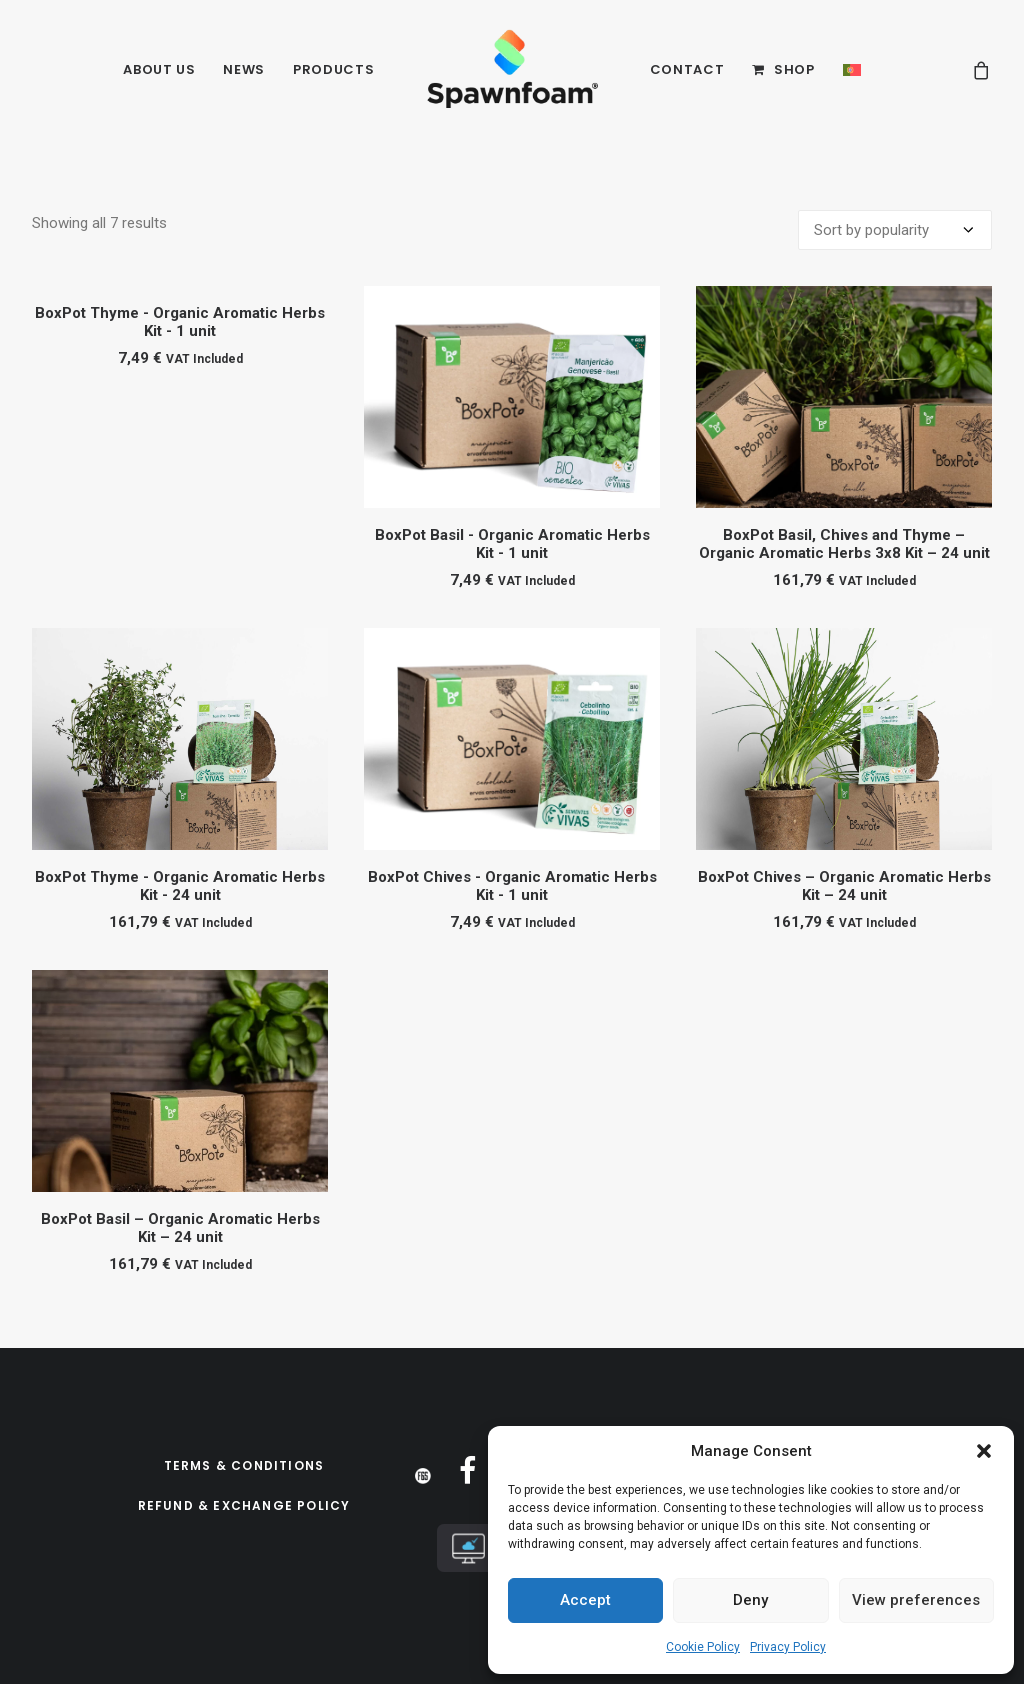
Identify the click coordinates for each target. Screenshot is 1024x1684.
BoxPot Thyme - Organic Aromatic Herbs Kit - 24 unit (180, 886)
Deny (750, 1600)
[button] (984, 1451)
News (244, 69)
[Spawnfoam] (511, 69)
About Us (159, 69)
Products (333, 69)
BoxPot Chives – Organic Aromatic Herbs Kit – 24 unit (844, 886)
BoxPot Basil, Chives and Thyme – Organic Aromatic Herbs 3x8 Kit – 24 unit (844, 544)
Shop (794, 69)
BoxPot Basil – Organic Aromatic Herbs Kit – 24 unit (180, 1228)
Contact (687, 69)
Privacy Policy (788, 1647)
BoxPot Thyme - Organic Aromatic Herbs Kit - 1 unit (180, 322)
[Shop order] (895, 230)
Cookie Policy (703, 1647)
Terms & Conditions (244, 1465)
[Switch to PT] (852, 69)
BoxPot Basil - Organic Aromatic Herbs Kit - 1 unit (512, 544)
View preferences (916, 1600)
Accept (585, 1600)
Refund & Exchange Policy (244, 1505)
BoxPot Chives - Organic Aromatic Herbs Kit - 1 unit (512, 886)
